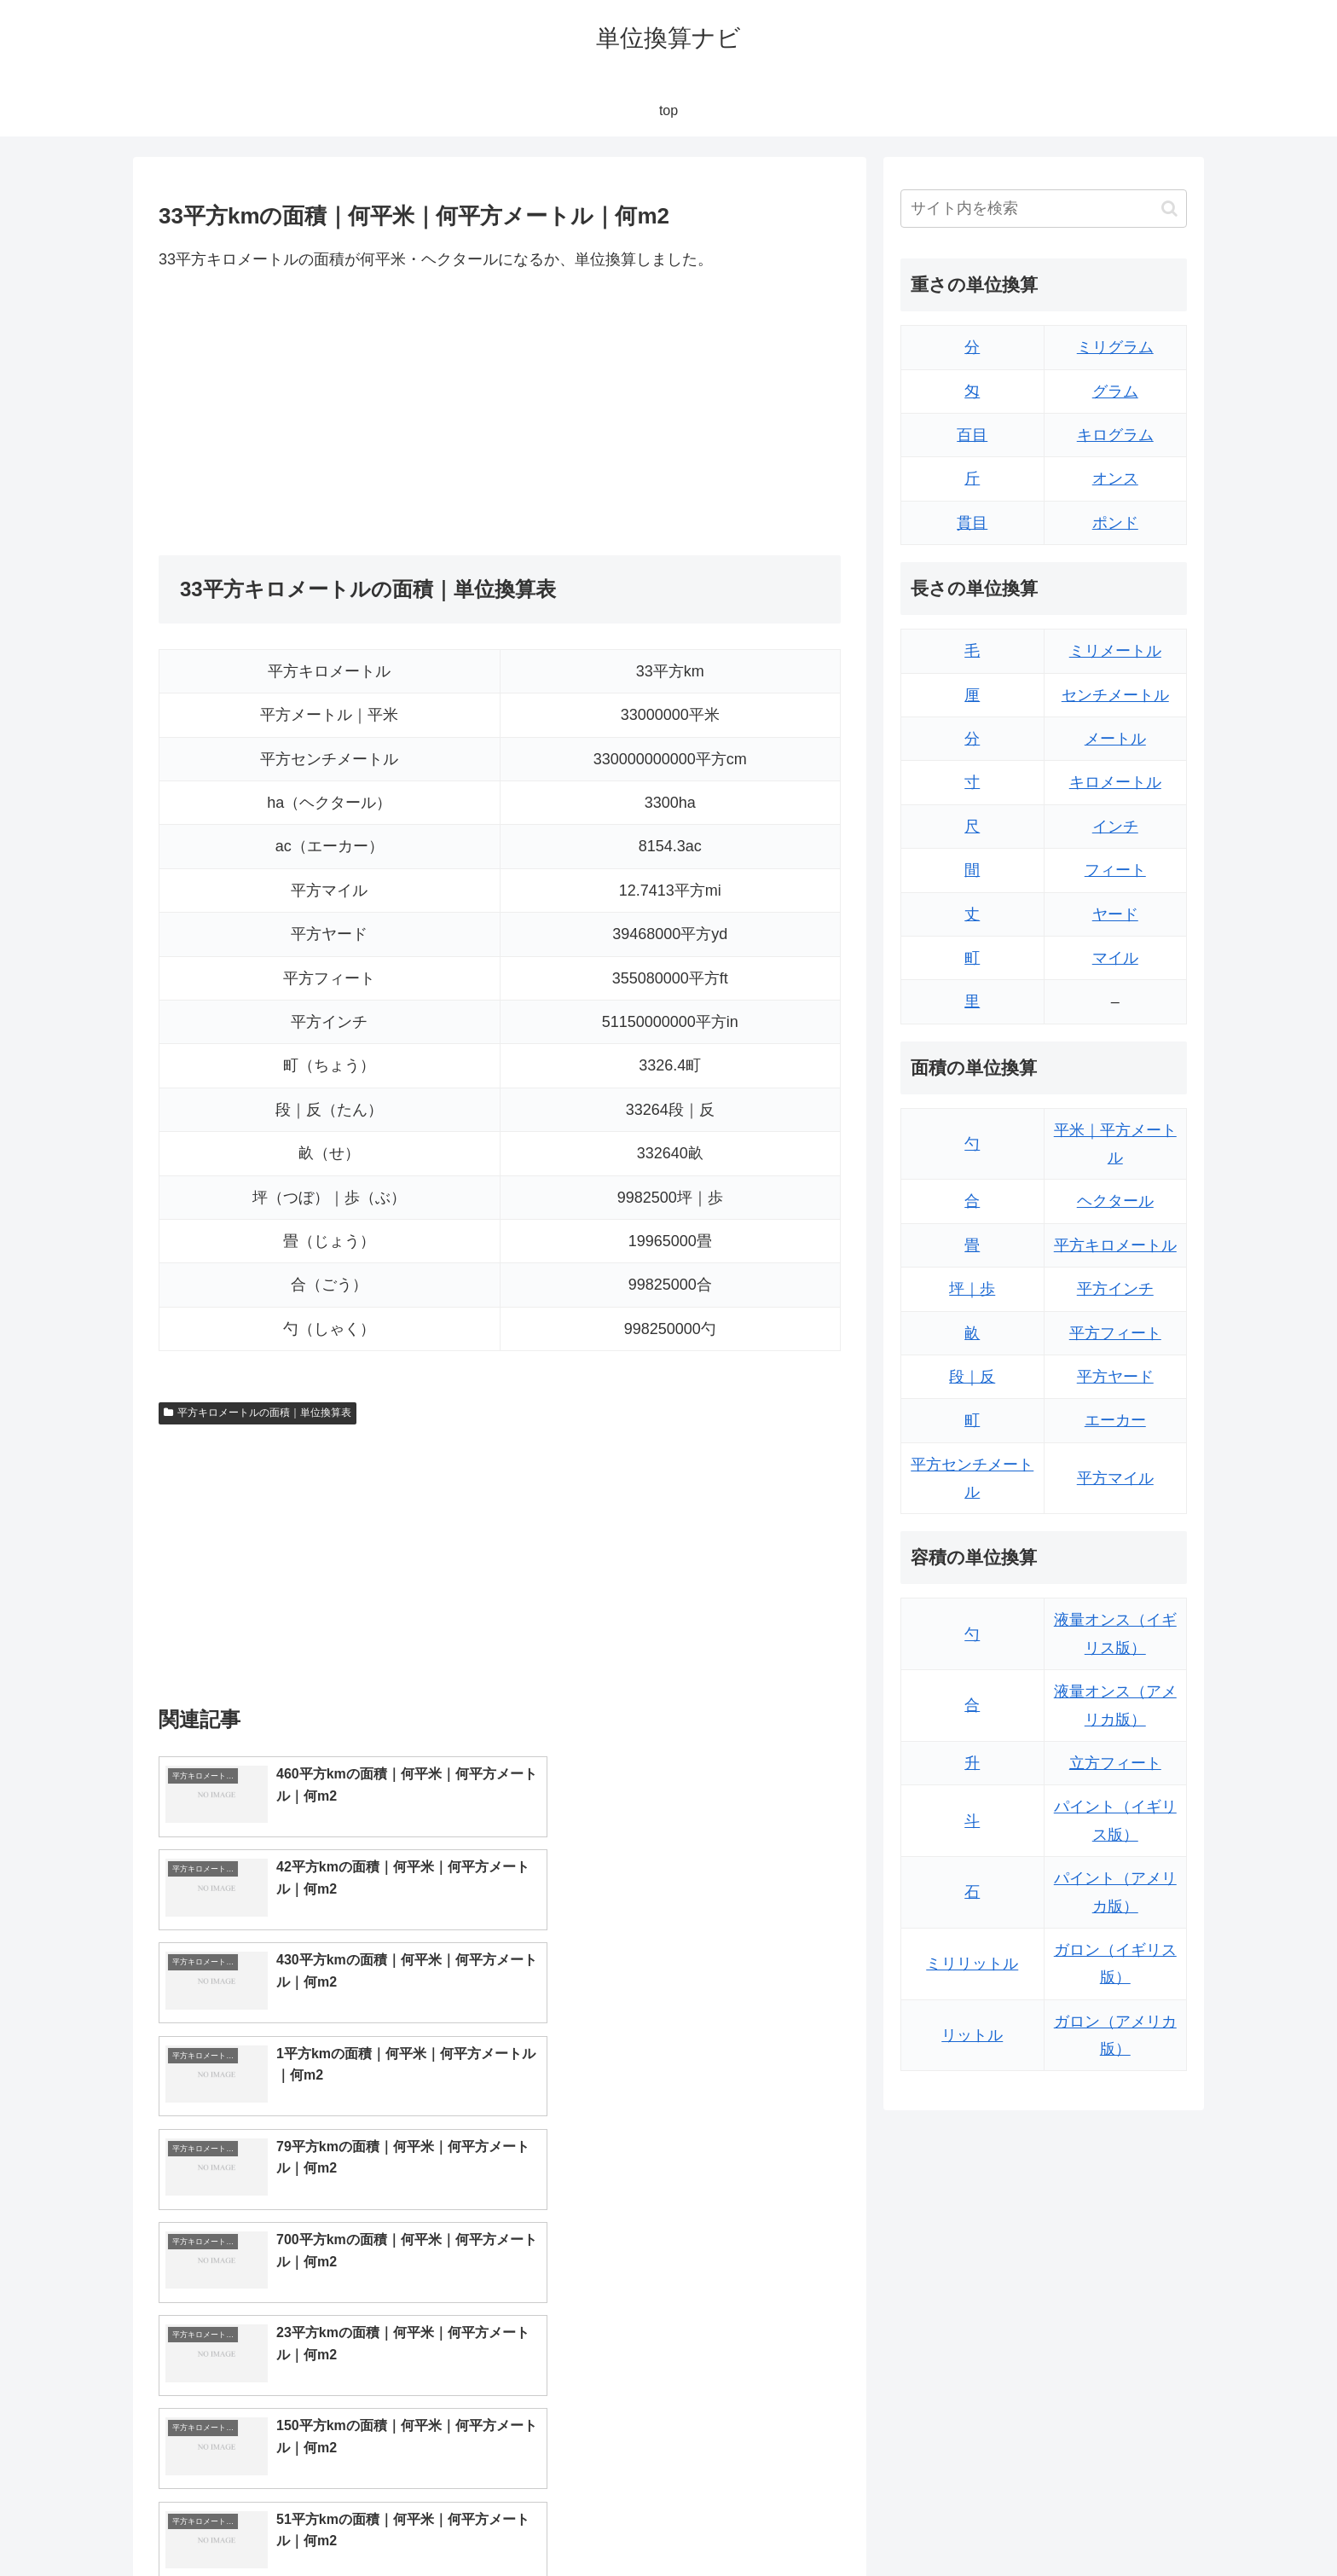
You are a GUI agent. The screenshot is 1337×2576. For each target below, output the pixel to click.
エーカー (1115, 1420)
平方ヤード (1115, 1376)
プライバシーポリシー (1128, 2523)
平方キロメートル (1115, 1245)
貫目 (972, 522)
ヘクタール (1115, 1201)
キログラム (1115, 435)
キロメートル (1115, 782)
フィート (1115, 870)
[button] (1169, 208)
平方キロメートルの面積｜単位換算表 (257, 1413)
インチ (1115, 826)
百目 (972, 435)
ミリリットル (972, 1963)
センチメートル (1115, 695)
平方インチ (1115, 1288)
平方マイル (1115, 1478)
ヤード (1115, 914)
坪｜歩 (972, 1288)
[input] (1043, 208)
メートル (1115, 738)
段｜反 (972, 1376)
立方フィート (1115, 1763)
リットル (972, 2035)
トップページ (1014, 2523)
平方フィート (1115, 1333)
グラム (1115, 391)
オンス (1115, 478)
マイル (1115, 957)
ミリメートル (1115, 650)
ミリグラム (1115, 347)
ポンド (1115, 522)
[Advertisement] (329, 413)
